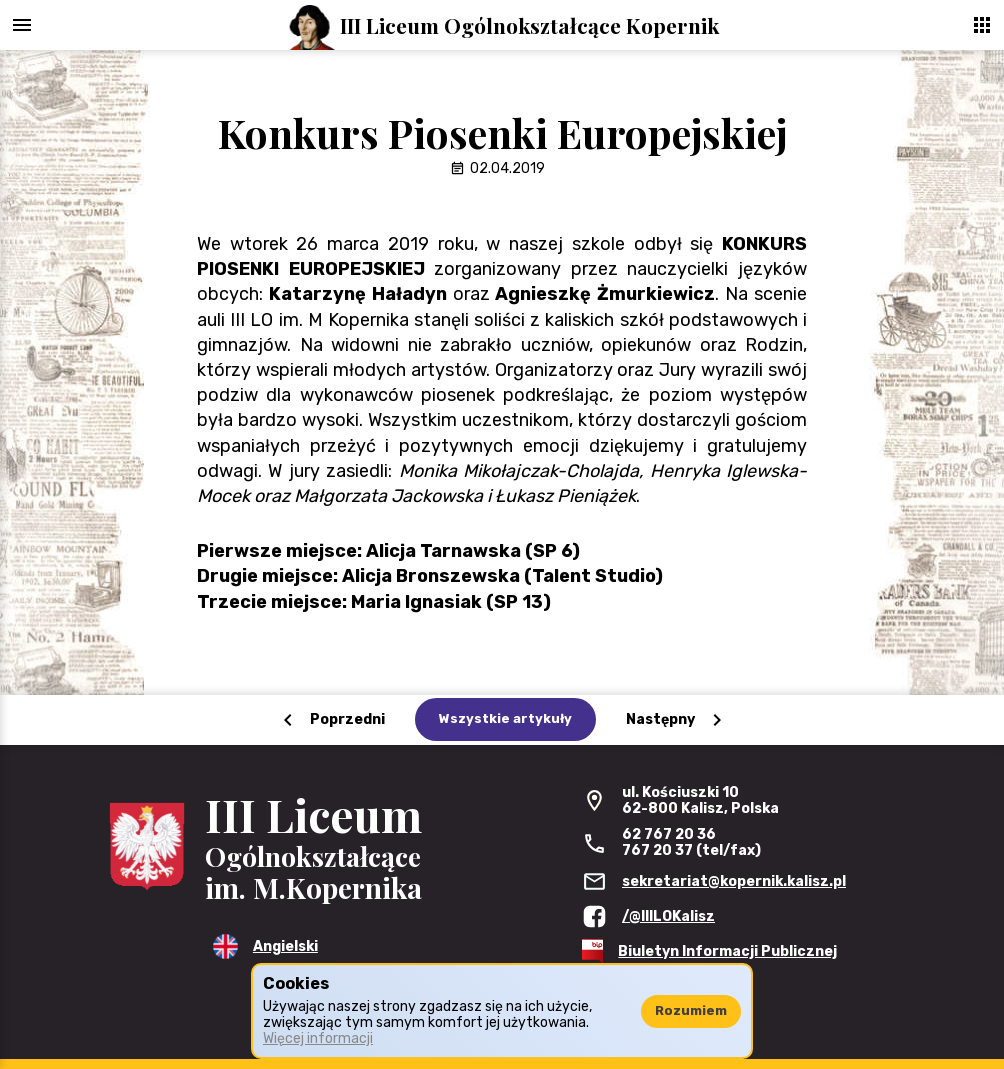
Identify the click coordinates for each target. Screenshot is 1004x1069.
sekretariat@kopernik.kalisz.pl (734, 881)
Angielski (285, 946)
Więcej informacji (318, 1038)
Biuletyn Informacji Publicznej (727, 951)
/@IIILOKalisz (668, 916)
